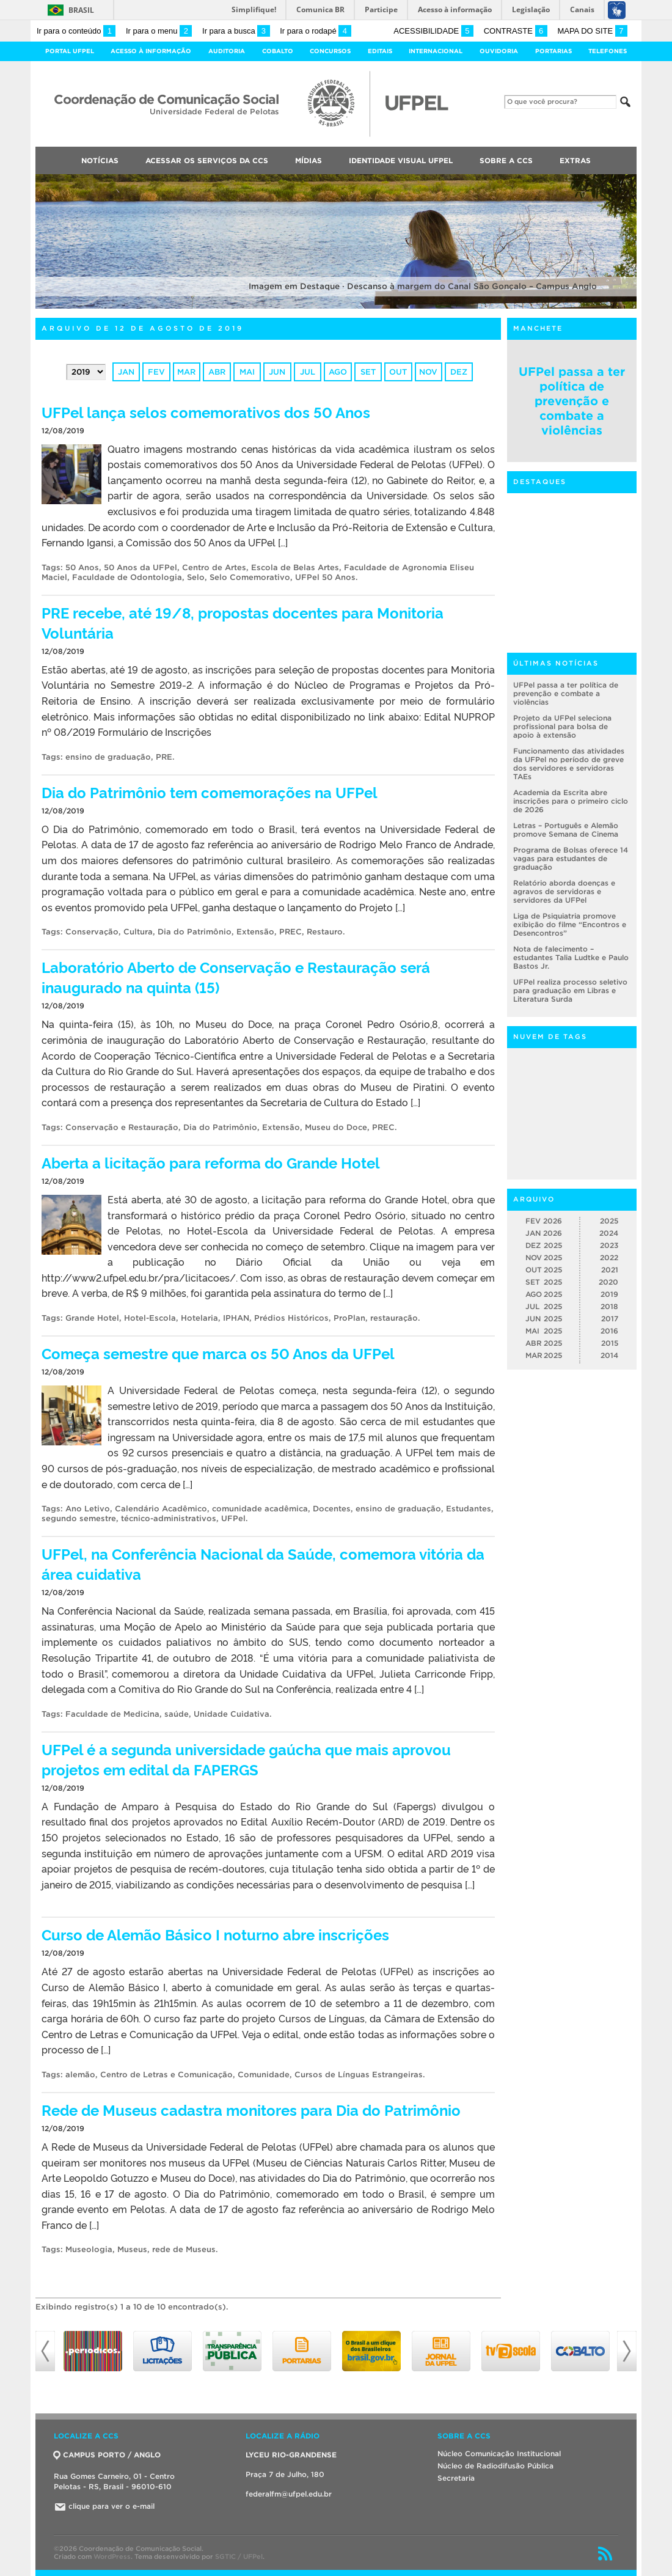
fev (156, 371)
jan (126, 371)
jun (277, 371)
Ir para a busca (236, 30)
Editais (380, 51)
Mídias (308, 160)
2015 (609, 1343)
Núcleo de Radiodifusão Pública (495, 2466)
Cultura (138, 931)
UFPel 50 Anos (325, 577)
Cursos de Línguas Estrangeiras (358, 2074)
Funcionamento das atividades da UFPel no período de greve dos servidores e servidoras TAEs (568, 763)
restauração (394, 1318)
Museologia (88, 2249)
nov (428, 371)
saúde (176, 1714)
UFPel (233, 1518)
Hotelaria (199, 1318)
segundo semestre (79, 1518)
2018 (609, 1306)
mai (247, 371)
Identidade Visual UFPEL (401, 160)
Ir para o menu (159, 30)
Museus (132, 2249)
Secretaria (456, 2478)
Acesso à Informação (151, 51)
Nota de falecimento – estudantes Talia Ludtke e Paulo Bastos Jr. (571, 957)
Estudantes (468, 1508)
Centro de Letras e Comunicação (166, 2074)
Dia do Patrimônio (195, 931)
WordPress (112, 2556)
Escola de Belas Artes (295, 567)
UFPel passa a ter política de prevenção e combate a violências (572, 401)
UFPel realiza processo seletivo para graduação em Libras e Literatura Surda (570, 990)
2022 (609, 1257)
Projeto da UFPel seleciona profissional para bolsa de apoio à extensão (562, 726)
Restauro (325, 931)
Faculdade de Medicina (112, 1714)
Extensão (255, 931)
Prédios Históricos (291, 1318)
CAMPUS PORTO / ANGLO (107, 2455)
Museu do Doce (336, 1127)
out (398, 371)
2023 (609, 1245)
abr (216, 371)
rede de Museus (184, 2249)
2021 (609, 1270)
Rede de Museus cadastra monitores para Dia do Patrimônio (251, 2109)
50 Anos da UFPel (140, 567)
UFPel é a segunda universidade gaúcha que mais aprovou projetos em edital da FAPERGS (246, 1759)
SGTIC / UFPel (239, 2556)
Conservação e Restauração (121, 1127)
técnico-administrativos (168, 1518)
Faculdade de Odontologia (127, 577)
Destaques (539, 481)
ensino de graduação (108, 756)
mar (186, 371)
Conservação (92, 931)
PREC (290, 931)
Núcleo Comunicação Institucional (499, 2453)
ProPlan (349, 1318)
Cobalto (277, 51)
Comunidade (264, 2074)
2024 (608, 1233)
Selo (196, 577)
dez (458, 371)
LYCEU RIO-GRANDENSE (291, 2455)
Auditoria (226, 51)
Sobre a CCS (506, 160)
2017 (609, 1319)
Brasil (81, 10)
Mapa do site (592, 30)
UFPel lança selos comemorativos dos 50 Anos (206, 412)
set (368, 371)
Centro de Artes (214, 567)
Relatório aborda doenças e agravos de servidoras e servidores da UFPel (564, 891)
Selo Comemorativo (250, 577)
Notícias (100, 160)
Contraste (515, 30)
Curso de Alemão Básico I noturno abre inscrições (215, 1934)
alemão (80, 2074)
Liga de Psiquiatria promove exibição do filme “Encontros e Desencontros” (569, 924)
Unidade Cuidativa (231, 1714)
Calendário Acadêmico (161, 1508)
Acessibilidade (433, 30)
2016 (609, 1331)
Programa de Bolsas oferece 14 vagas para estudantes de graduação (570, 858)
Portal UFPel (69, 51)
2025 (609, 1221)
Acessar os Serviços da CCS (206, 160)
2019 (609, 1294)
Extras (575, 160)
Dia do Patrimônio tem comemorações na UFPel (210, 792)
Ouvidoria (499, 51)
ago (338, 371)
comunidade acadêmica (260, 1508)
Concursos (330, 51)
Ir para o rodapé (315, 30)
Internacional (435, 51)
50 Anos (82, 567)
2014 (609, 1355)
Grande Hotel (92, 1318)
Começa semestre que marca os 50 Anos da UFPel (218, 1353)
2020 (608, 1282)
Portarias (553, 51)
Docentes (332, 1508)
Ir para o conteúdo (76, 30)
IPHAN (236, 1318)
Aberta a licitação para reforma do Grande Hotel (211, 1162)
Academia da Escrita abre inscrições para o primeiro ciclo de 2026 (570, 800)
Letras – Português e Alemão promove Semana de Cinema (565, 829)
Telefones (607, 51)
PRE (164, 756)
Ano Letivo (87, 1508)
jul (307, 371)
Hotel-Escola (150, 1318)
